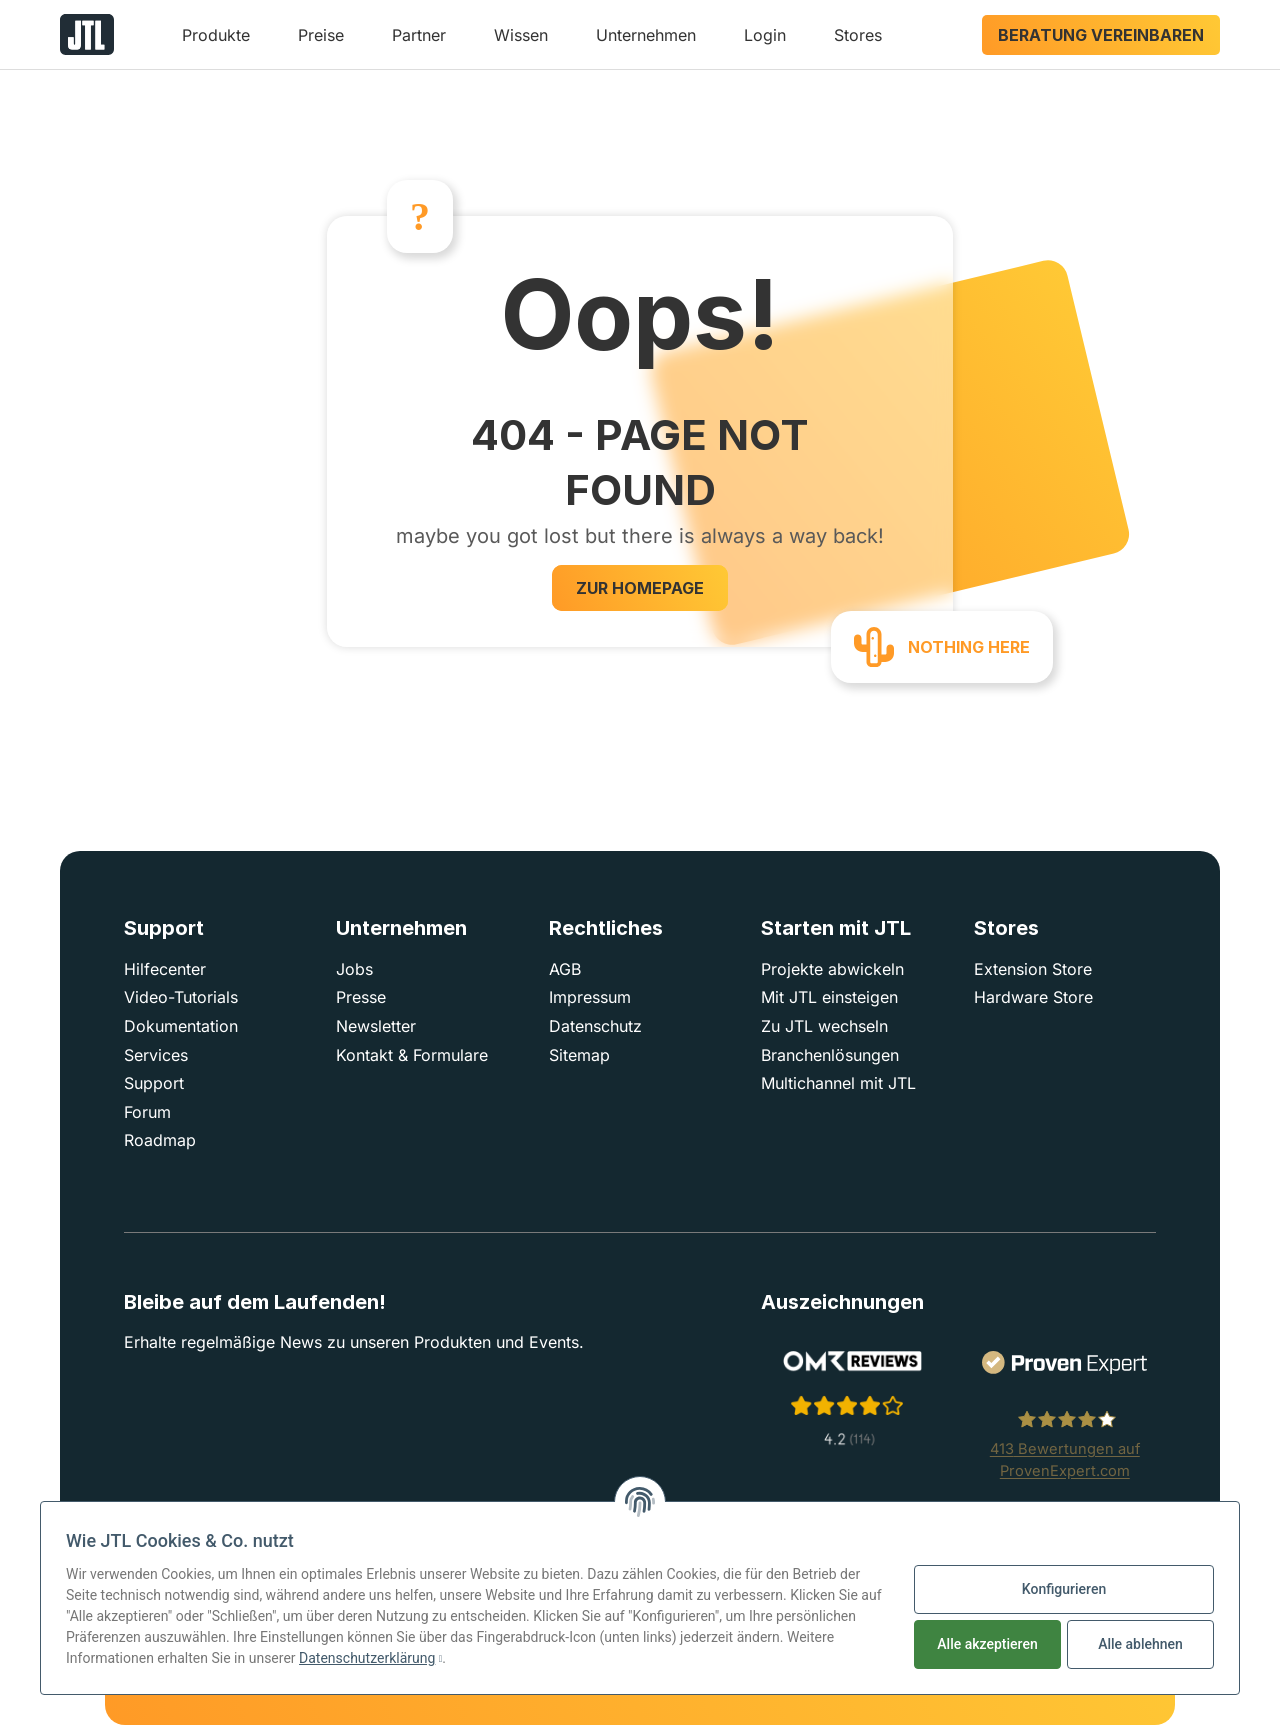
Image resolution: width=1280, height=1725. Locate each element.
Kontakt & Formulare (412, 1055)
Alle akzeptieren (987, 1644)
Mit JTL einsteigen (829, 997)
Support (154, 1083)
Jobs (354, 969)
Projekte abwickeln (832, 969)
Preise (321, 35)
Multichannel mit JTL (838, 1083)
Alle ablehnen (1140, 1644)
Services (156, 1055)
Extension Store (1033, 969)
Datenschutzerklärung (367, 1658)
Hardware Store (1033, 997)
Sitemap (579, 1055)
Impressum (590, 997)
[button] (216, 42)
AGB (565, 969)
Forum (147, 1112)
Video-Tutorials (181, 997)
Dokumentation (181, 1026)
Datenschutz (595, 1026)
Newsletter (376, 1026)
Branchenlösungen (830, 1055)
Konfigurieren (1064, 1589)
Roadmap (160, 1140)
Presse (361, 997)
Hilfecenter (165, 969)
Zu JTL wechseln (824, 1026)
